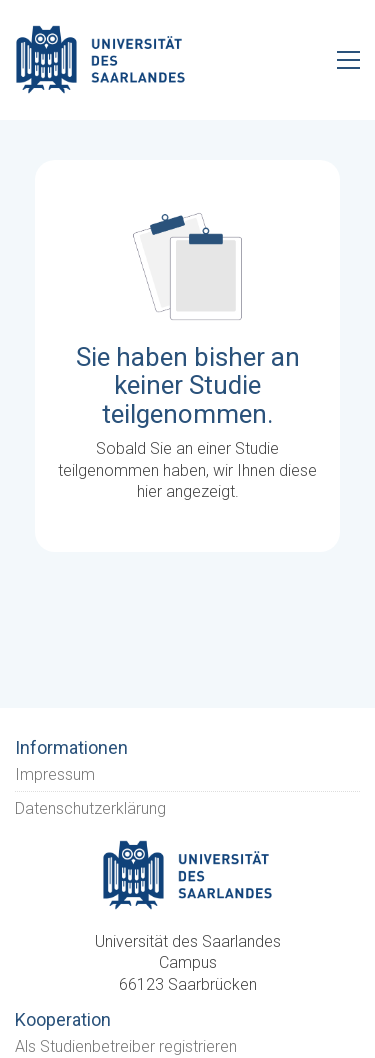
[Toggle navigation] (348, 60)
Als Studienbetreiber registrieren (126, 1046)
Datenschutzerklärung (90, 808)
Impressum (55, 774)
